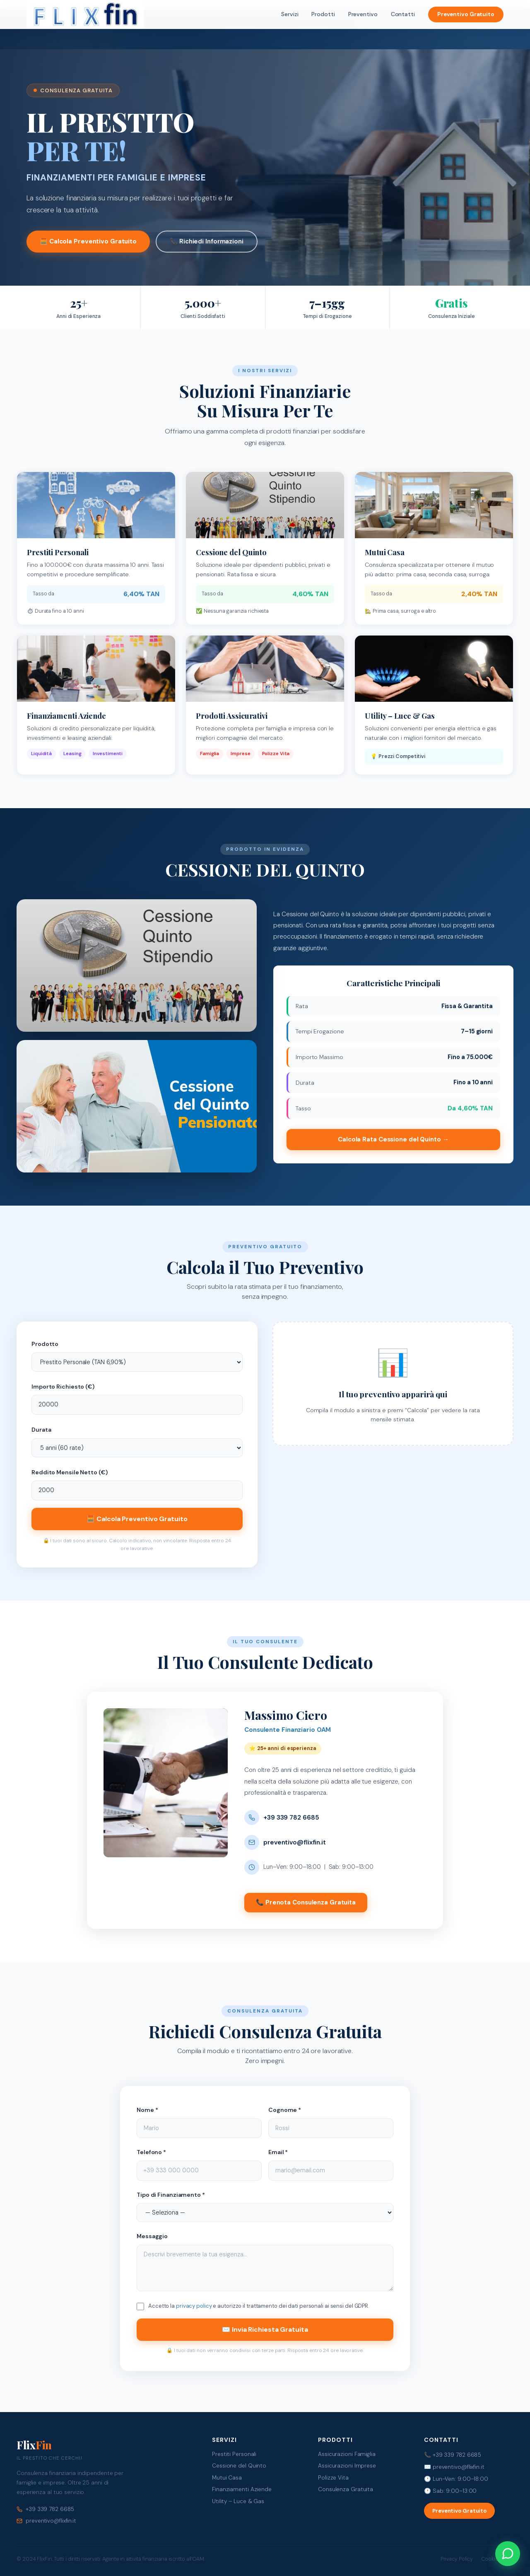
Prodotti (323, 14)
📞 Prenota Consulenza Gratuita (306, 1902)
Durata (41, 1429)
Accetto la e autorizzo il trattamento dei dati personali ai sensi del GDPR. (258, 2305)
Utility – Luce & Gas (238, 2501)
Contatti (403, 14)
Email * (278, 2152)
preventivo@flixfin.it (294, 1842)
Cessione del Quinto (239, 2465)
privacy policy (194, 2305)
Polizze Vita (333, 2477)
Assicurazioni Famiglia (347, 2454)
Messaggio (152, 2236)
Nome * (147, 2110)
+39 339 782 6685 (291, 1817)
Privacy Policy (457, 2559)
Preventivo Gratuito (465, 14)
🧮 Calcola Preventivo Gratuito (88, 241)
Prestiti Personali (234, 2454)
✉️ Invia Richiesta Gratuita (265, 2329)
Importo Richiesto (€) (62, 1386)
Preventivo (363, 14)
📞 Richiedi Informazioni (206, 241)
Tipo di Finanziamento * (171, 2194)
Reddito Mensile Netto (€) (69, 1472)
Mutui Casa (227, 2477)
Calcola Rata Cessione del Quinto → (393, 1139)
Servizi (289, 14)
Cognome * (284, 2110)
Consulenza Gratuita (345, 2489)
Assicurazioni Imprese (347, 2465)
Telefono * (151, 2152)
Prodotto (44, 1344)
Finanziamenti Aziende (242, 2489)
